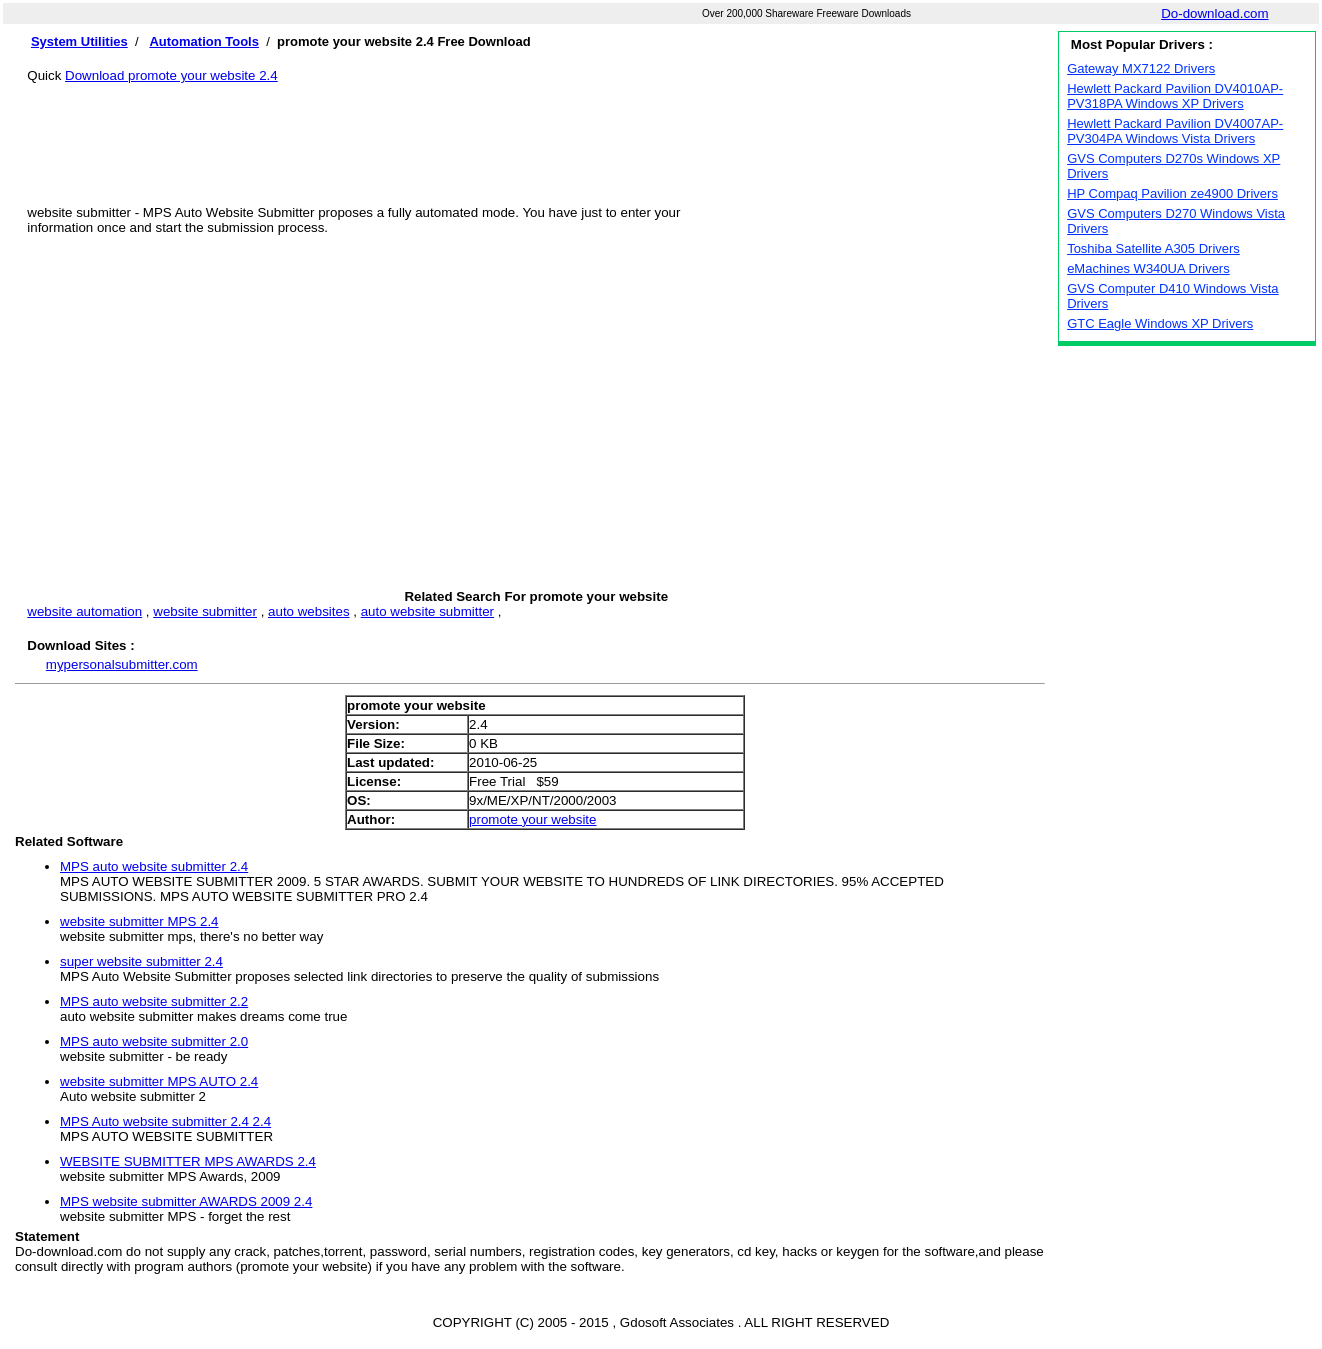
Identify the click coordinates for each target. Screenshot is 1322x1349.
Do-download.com (1214, 13)
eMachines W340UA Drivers (1148, 268)
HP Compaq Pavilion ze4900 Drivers (1172, 193)
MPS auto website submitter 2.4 (154, 866)
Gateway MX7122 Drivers (1141, 68)
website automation (84, 611)
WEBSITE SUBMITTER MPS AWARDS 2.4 (188, 1161)
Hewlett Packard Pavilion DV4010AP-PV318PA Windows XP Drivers (1175, 96)
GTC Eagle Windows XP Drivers (1160, 323)
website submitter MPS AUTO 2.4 (159, 1081)
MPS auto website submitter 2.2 (154, 1001)
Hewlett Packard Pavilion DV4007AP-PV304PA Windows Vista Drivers (1175, 131)
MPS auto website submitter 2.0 (154, 1041)
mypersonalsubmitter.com (122, 664)
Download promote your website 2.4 (171, 75)
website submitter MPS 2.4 (139, 921)
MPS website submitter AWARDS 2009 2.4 (186, 1201)
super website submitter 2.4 (141, 961)
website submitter (205, 611)
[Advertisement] (536, 128)
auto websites (309, 611)
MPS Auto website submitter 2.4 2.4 (165, 1121)
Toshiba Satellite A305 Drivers (1153, 248)
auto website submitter (427, 611)
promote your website (532, 819)
